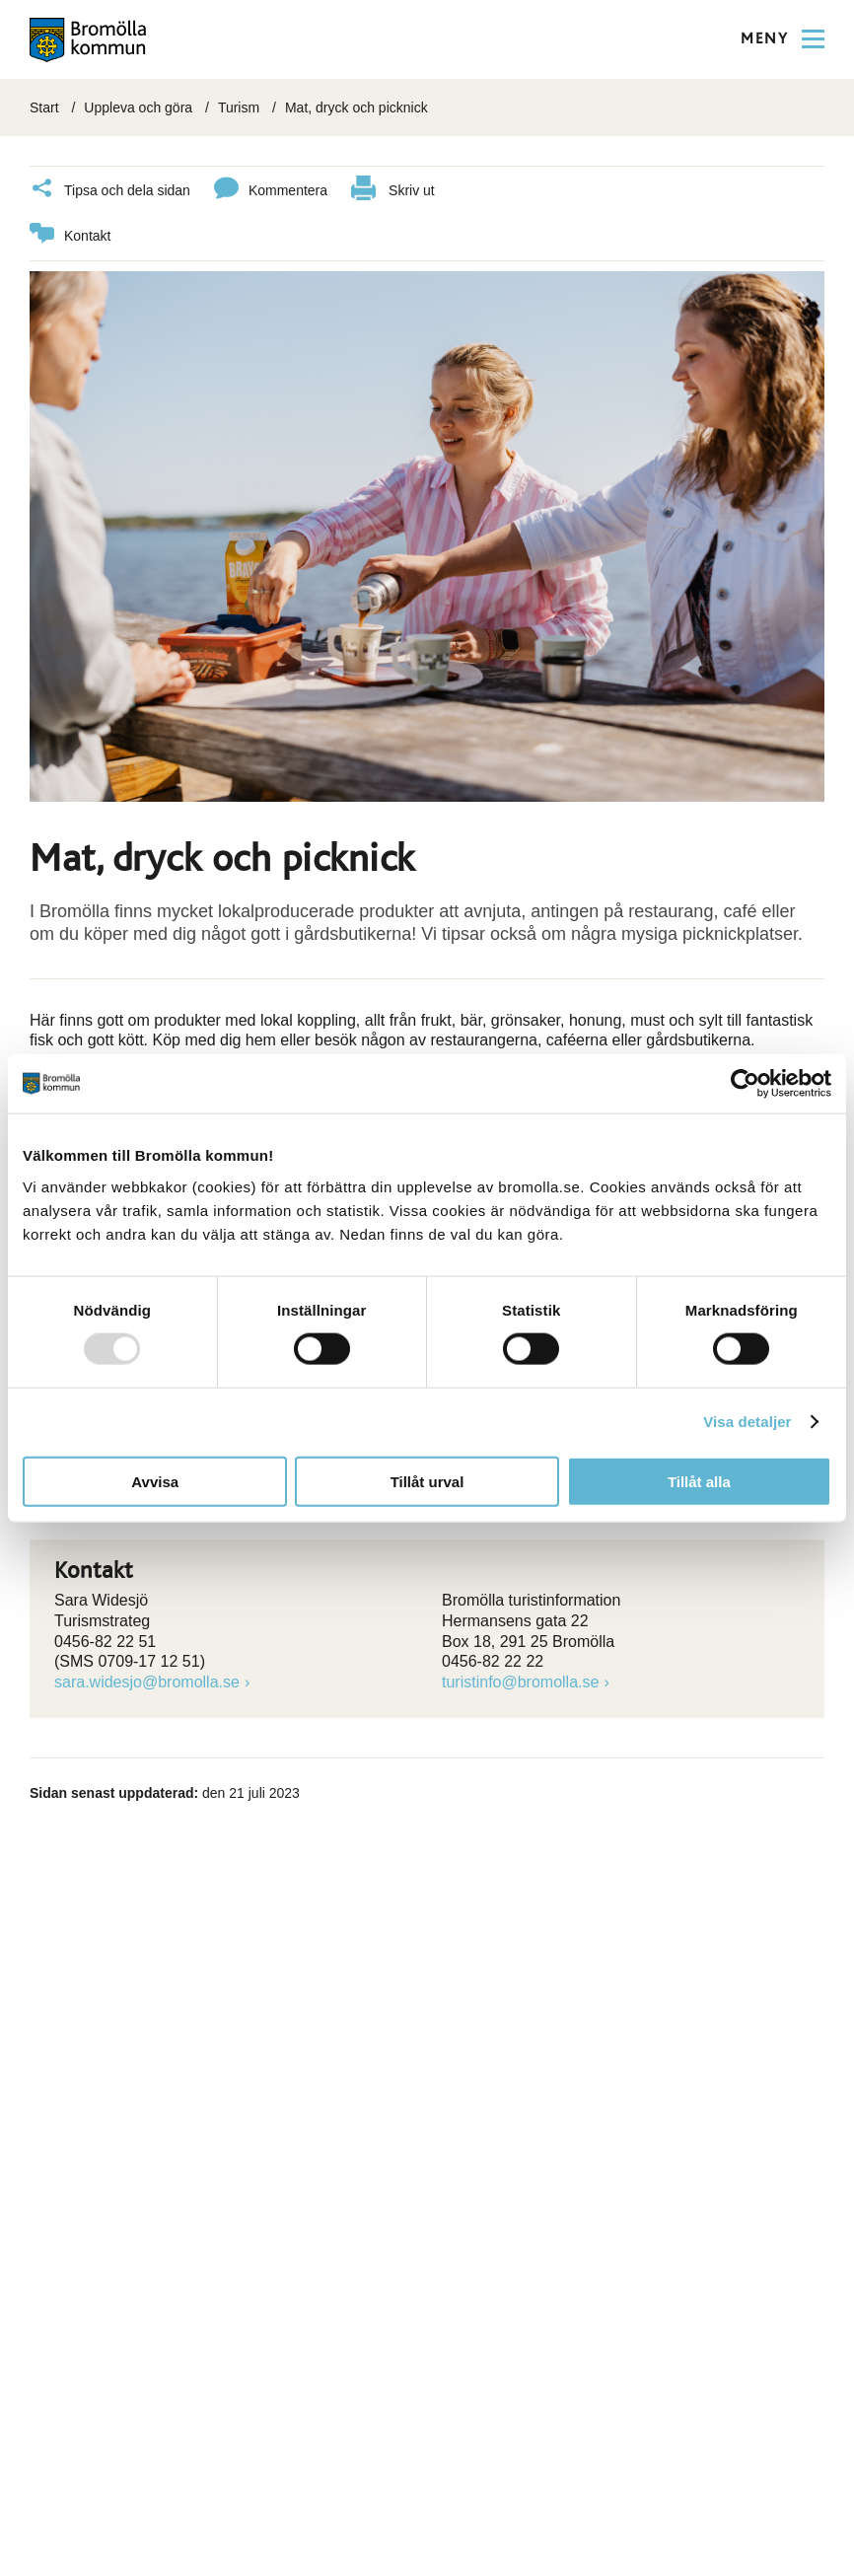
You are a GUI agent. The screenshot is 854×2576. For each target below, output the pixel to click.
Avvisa (154, 1480)
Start (44, 107)
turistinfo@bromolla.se (520, 1682)
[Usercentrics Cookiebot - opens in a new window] (745, 1084)
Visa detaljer (747, 1421)
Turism (238, 107)
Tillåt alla (699, 1480)
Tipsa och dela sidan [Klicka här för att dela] (110, 190)
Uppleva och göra (138, 107)
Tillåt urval (427, 1480)
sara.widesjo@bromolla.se (147, 1682)
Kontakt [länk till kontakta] (70, 236)
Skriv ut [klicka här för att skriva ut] (393, 190)
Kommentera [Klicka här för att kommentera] (270, 190)
